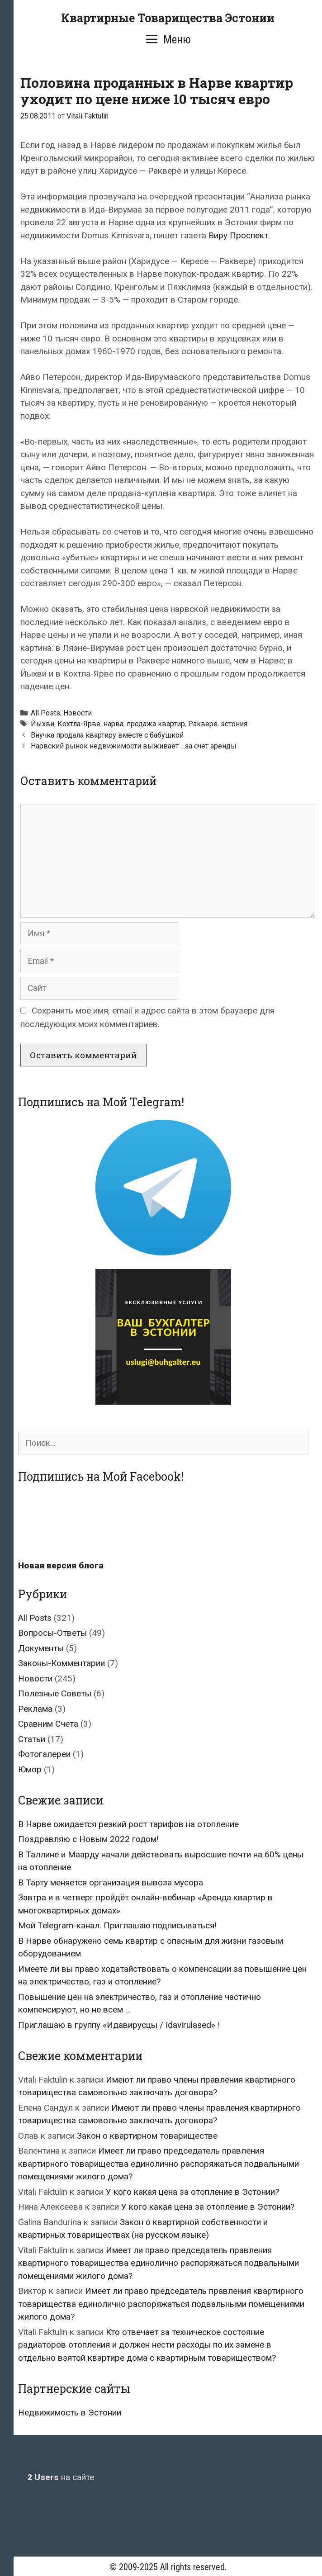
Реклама (35, 1709)
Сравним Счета (48, 1724)
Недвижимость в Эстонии (69, 2412)
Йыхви (42, 724)
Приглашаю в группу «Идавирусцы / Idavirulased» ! (119, 2025)
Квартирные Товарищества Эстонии (168, 17)
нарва (113, 724)
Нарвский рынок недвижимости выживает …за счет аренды (134, 746)
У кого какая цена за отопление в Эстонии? (192, 2192)
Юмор (30, 1769)
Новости (77, 713)
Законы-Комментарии (61, 1663)
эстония (234, 724)
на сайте (60, 2477)
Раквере (203, 724)
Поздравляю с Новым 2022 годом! (88, 1839)
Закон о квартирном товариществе (147, 2136)
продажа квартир (156, 724)
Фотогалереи (44, 1754)
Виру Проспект (238, 235)
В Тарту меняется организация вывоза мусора (110, 1882)
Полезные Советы (54, 1693)
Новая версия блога (61, 1565)
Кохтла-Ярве (78, 724)
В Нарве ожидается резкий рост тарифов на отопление (128, 1824)
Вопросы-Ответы (52, 1633)
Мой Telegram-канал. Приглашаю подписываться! (117, 1925)
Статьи (31, 1739)
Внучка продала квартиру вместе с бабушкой (107, 735)
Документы (41, 1648)
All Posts (45, 713)
